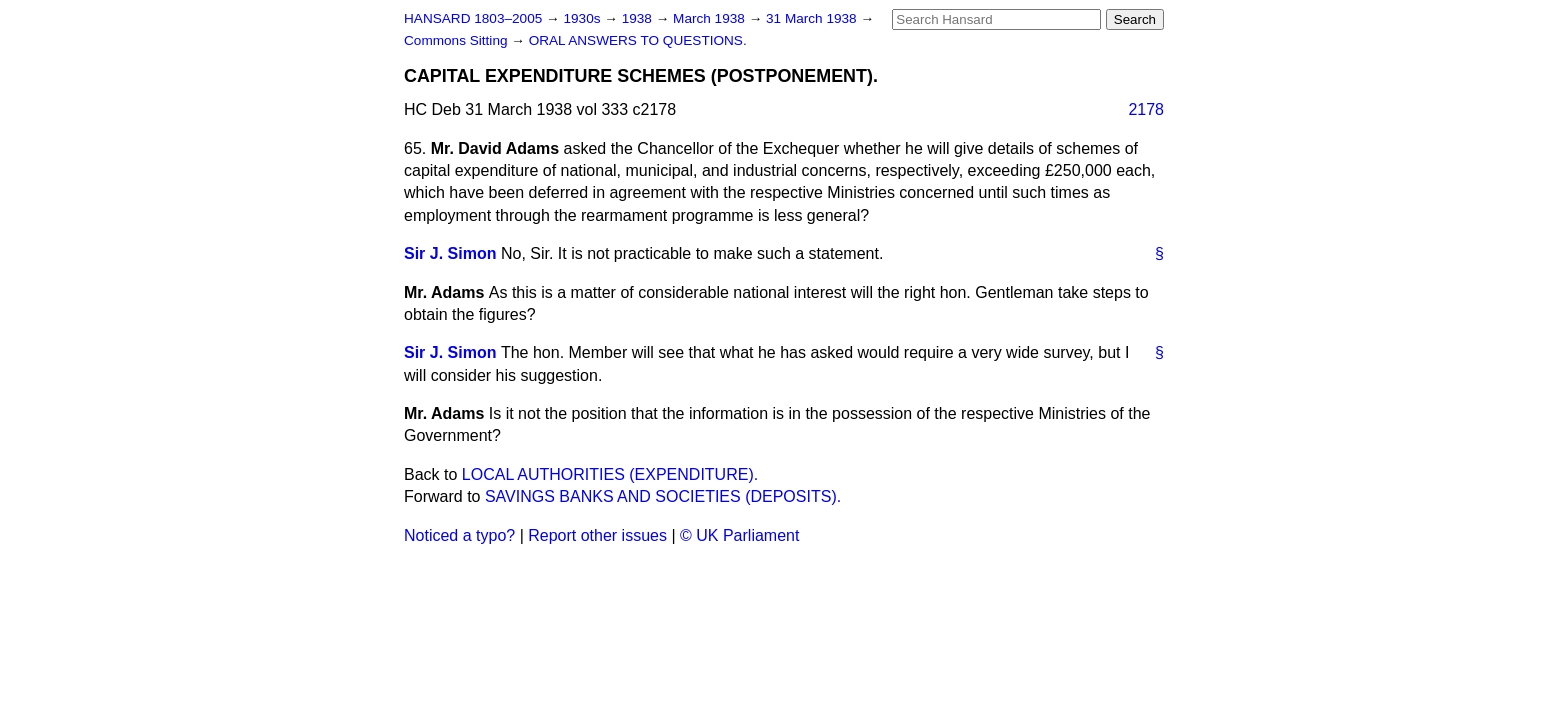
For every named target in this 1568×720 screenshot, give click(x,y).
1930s (583, 18)
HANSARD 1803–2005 (473, 18)
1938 (639, 18)
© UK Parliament (739, 535)
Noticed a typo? (459, 535)
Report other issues (597, 535)
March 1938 (711, 18)
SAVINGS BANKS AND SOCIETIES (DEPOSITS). (663, 496)
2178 (1146, 109)
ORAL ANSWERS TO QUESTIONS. (638, 40)
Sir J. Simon (450, 253)
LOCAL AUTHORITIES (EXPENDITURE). (610, 474)
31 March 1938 (813, 18)
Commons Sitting (457, 40)
